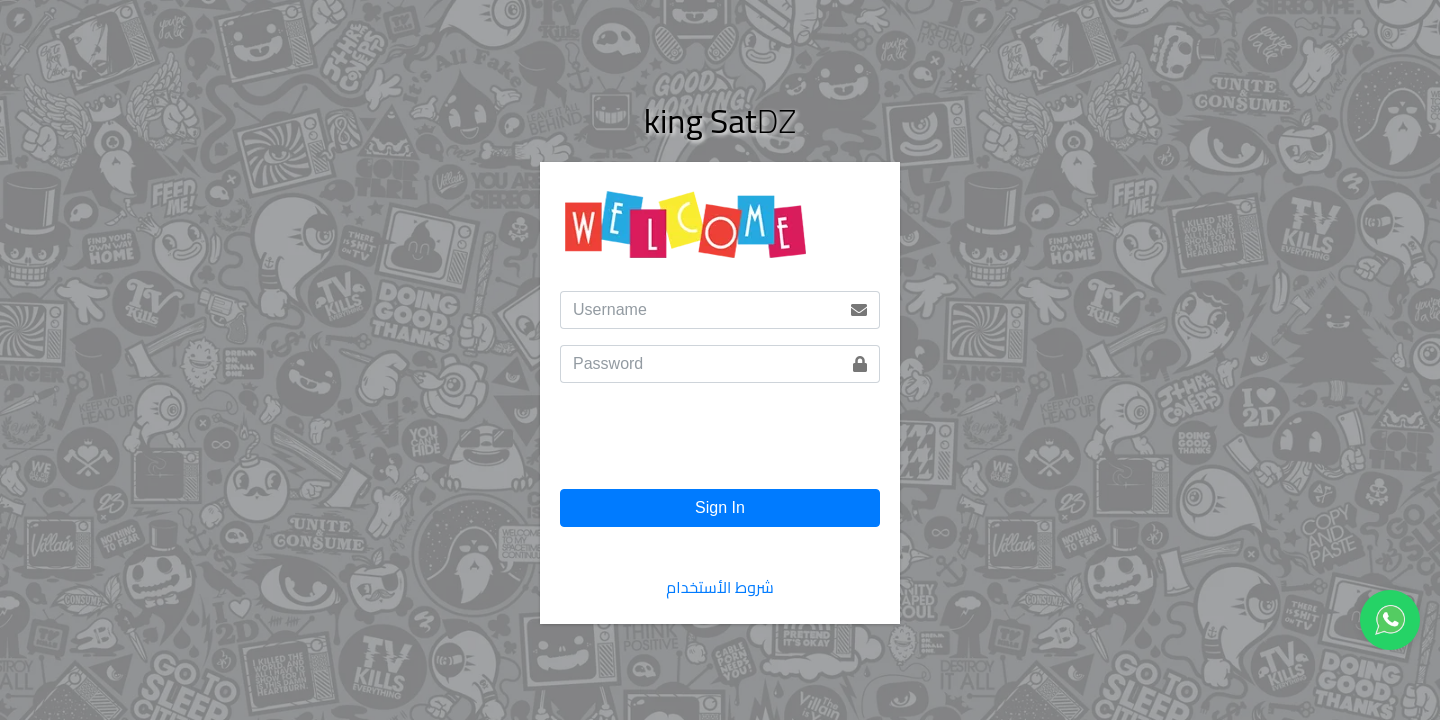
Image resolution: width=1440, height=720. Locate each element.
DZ (720, 120)
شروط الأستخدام (719, 587)
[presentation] (712, 444)
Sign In (720, 507)
